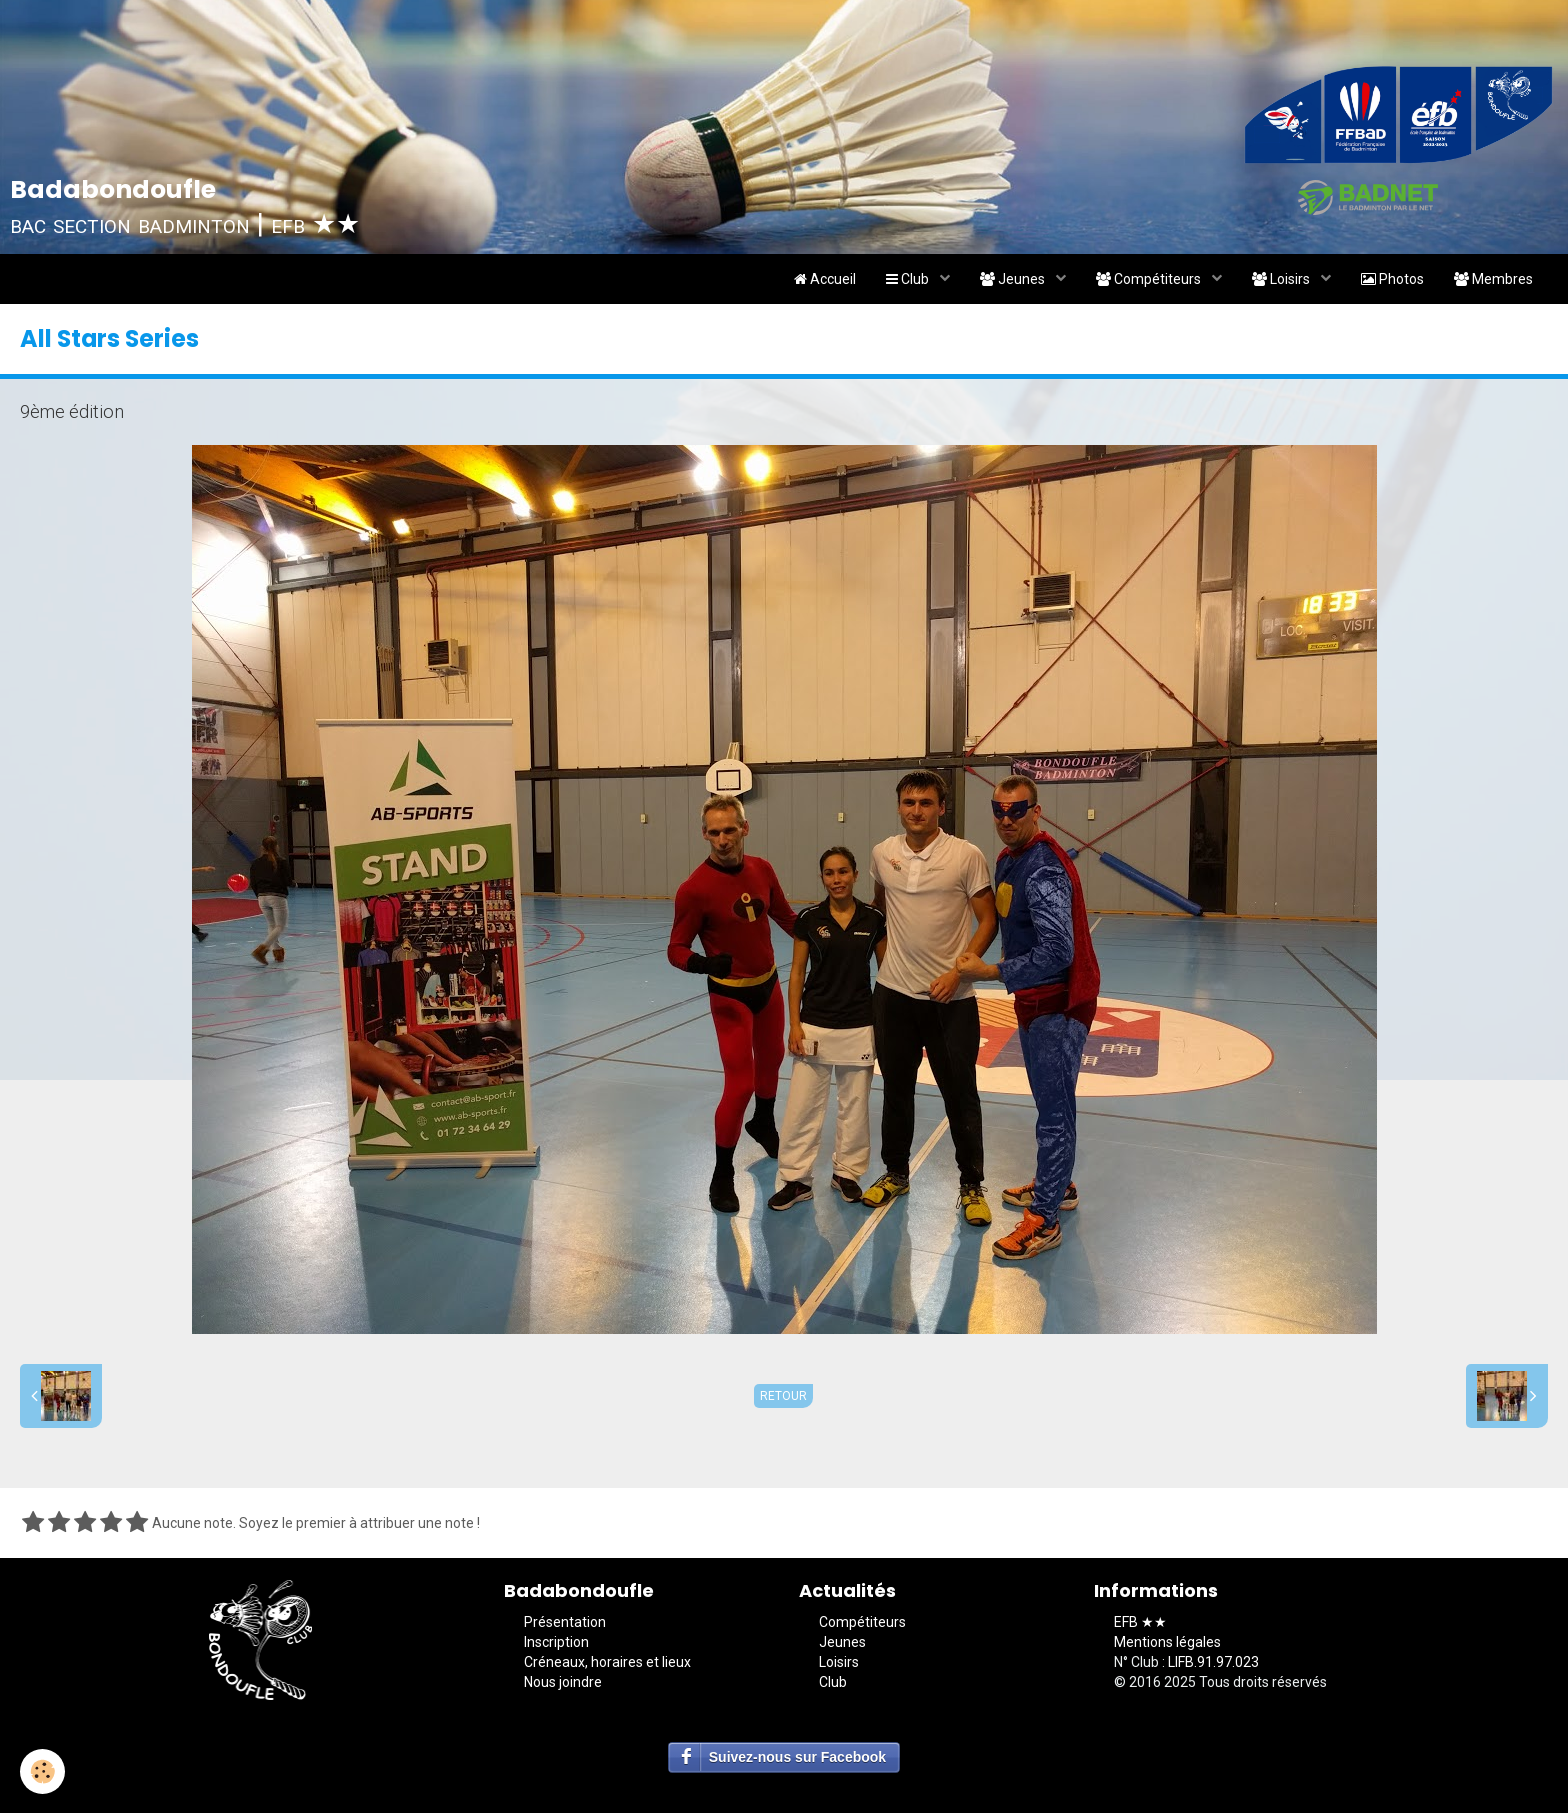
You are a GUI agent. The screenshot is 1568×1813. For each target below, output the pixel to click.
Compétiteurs (1150, 279)
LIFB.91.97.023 (1213, 1662)
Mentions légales (1167, 1642)
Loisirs (1282, 279)
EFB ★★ (1140, 1622)
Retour (783, 1396)
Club (909, 279)
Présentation (565, 1622)
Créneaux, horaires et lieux (607, 1662)
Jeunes (1014, 279)
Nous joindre (563, 1682)
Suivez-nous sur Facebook (797, 1757)
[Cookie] (42, 1771)
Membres (1493, 279)
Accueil (825, 279)
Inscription (556, 1642)
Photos (1392, 279)
